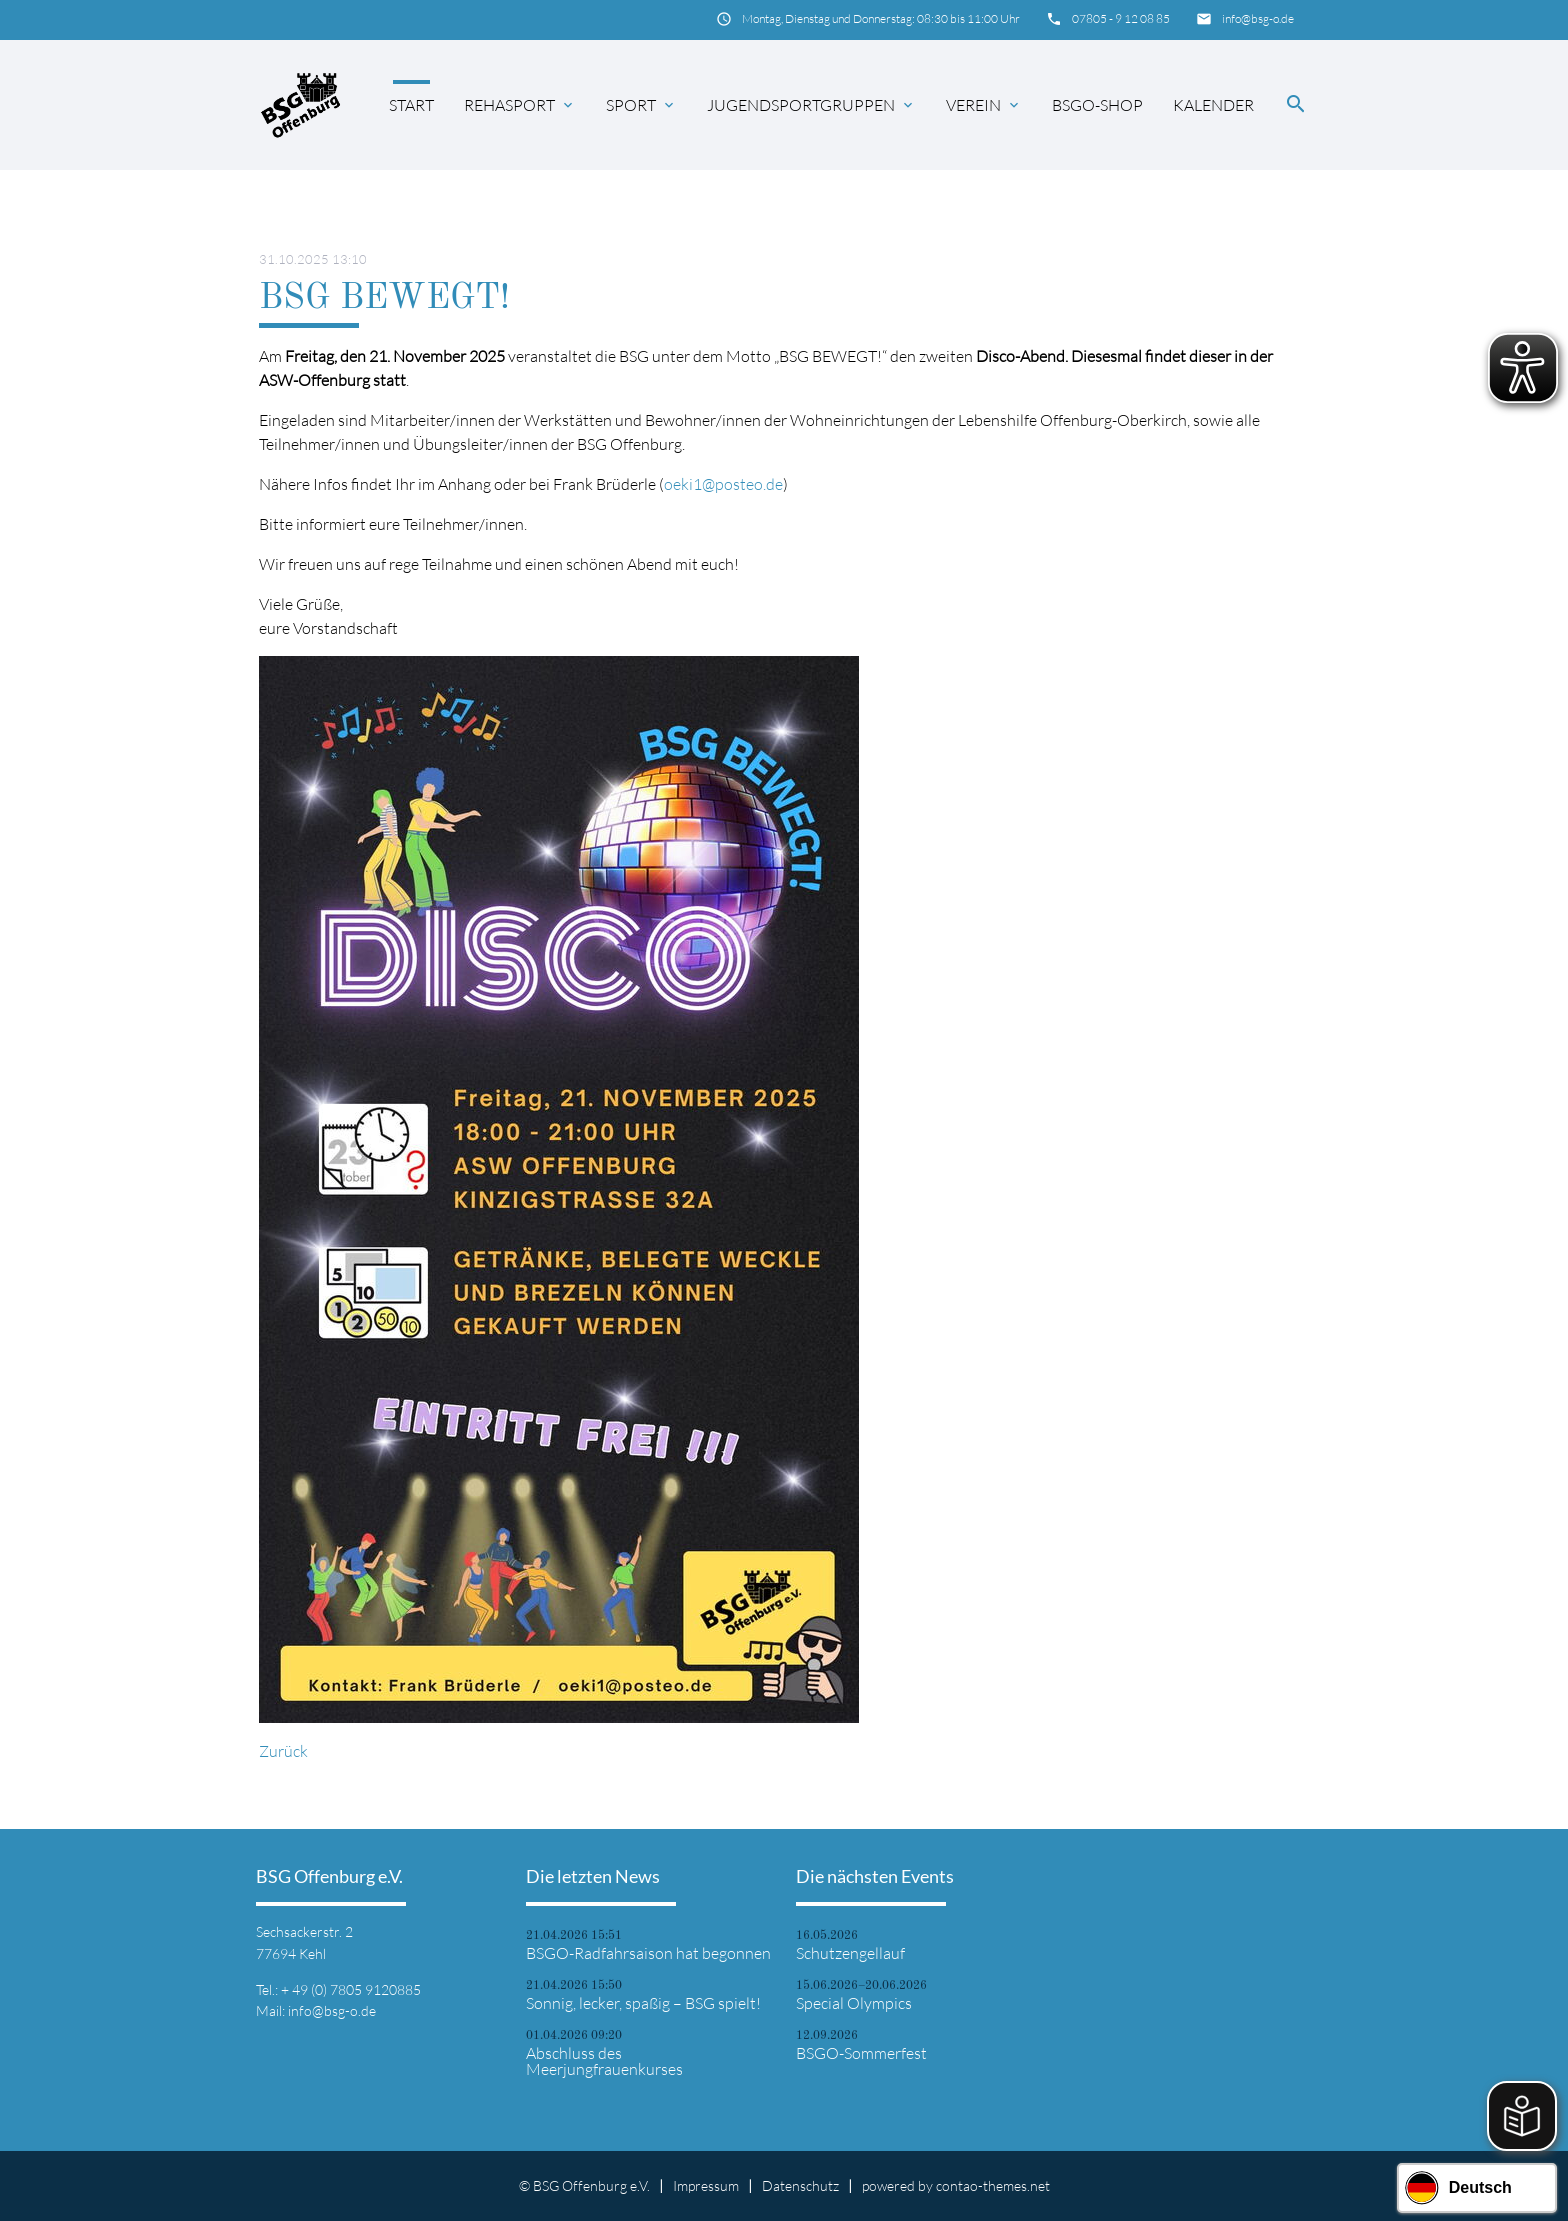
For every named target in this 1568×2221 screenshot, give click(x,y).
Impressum (706, 2185)
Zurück (283, 1751)
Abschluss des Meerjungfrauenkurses (604, 2061)
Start (411, 105)
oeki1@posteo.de (723, 484)
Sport (641, 105)
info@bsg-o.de (1258, 18)
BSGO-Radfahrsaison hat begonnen (648, 1953)
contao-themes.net (993, 2185)
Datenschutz (800, 2185)
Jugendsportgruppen (811, 105)
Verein (984, 105)
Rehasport (520, 105)
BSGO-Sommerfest (861, 2053)
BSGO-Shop (1097, 105)
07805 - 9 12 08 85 (1121, 18)
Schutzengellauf (850, 1953)
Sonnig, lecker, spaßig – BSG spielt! (643, 2003)
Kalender (1213, 105)
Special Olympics (854, 2003)
